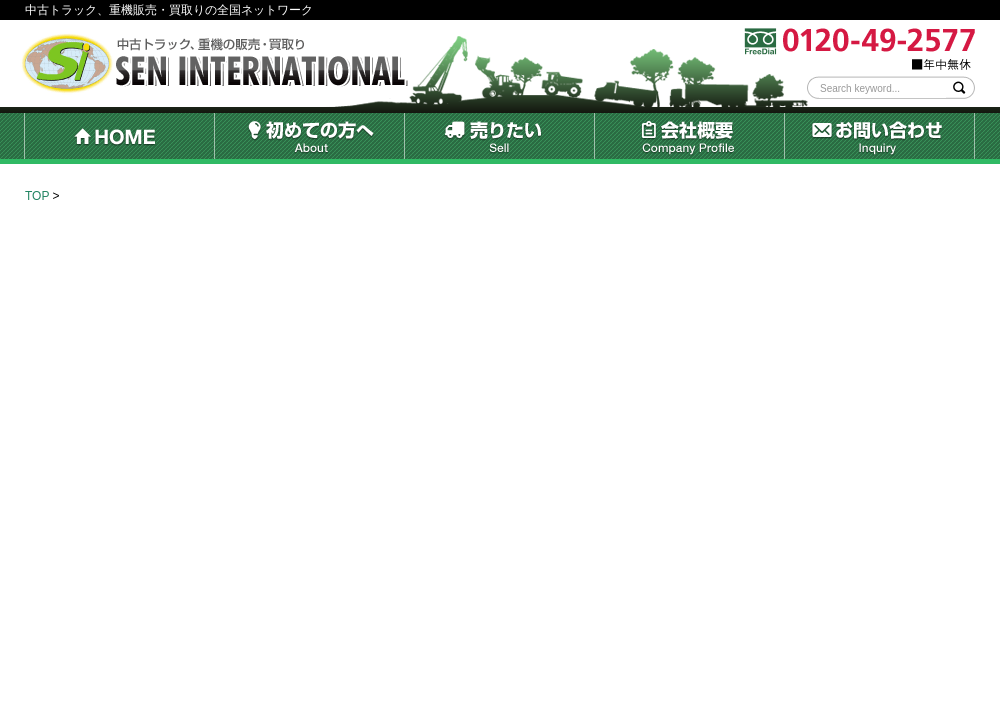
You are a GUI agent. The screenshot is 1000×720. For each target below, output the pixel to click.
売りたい (499, 138)
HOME (119, 138)
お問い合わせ (879, 138)
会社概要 (689, 138)
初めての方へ (309, 138)
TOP (37, 196)
